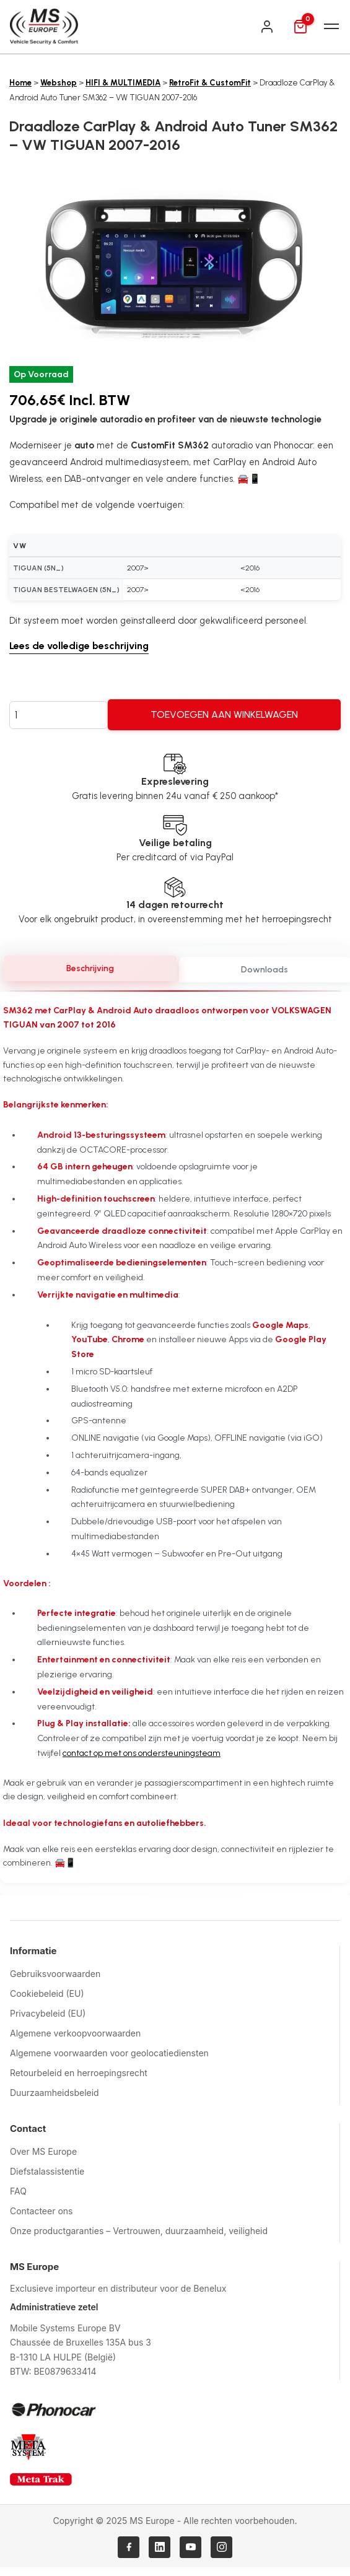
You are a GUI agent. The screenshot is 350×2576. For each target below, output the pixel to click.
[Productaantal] (58, 715)
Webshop (58, 82)
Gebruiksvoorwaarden (55, 1973)
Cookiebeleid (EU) (47, 1993)
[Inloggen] (267, 26)
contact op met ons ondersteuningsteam (142, 1753)
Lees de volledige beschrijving (79, 646)
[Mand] (300, 26)
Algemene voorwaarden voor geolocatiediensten (109, 2053)
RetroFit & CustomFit (210, 82)
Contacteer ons (41, 2211)
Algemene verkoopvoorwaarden (75, 2033)
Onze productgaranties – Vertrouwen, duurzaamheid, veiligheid (139, 2230)
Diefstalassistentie (47, 2171)
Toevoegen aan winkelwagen (224, 714)
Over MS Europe (43, 2151)
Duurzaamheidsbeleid (54, 2092)
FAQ (18, 2191)
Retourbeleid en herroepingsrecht (78, 2072)
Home (20, 82)
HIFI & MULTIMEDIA (122, 82)
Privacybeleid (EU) (47, 2013)
